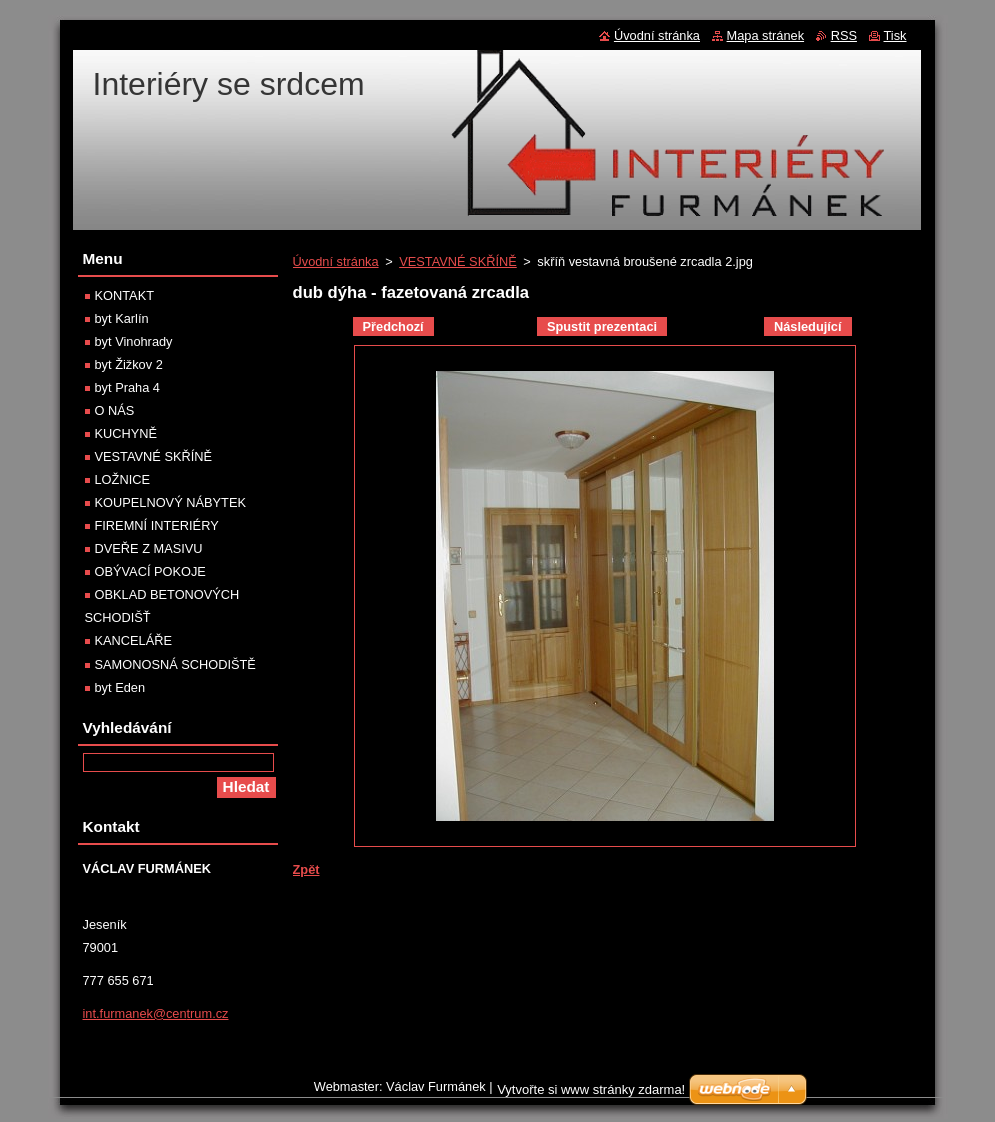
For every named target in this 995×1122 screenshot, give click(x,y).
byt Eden (120, 687)
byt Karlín (122, 318)
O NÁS (115, 410)
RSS (844, 35)
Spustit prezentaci (602, 326)
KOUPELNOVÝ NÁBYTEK (170, 502)
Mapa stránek (766, 35)
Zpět (306, 869)
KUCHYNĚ (126, 433)
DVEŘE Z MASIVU (149, 548)
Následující (808, 326)
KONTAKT (125, 295)
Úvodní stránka (336, 261)
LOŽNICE (122, 479)
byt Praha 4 (127, 387)
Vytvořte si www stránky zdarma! (591, 1094)
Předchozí (393, 326)
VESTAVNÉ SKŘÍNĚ (458, 261)
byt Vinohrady (134, 341)
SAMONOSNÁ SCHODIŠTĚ (175, 664)
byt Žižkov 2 (129, 364)
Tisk (895, 35)
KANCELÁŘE (134, 640)
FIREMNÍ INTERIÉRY (157, 525)
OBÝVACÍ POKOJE (150, 571)
